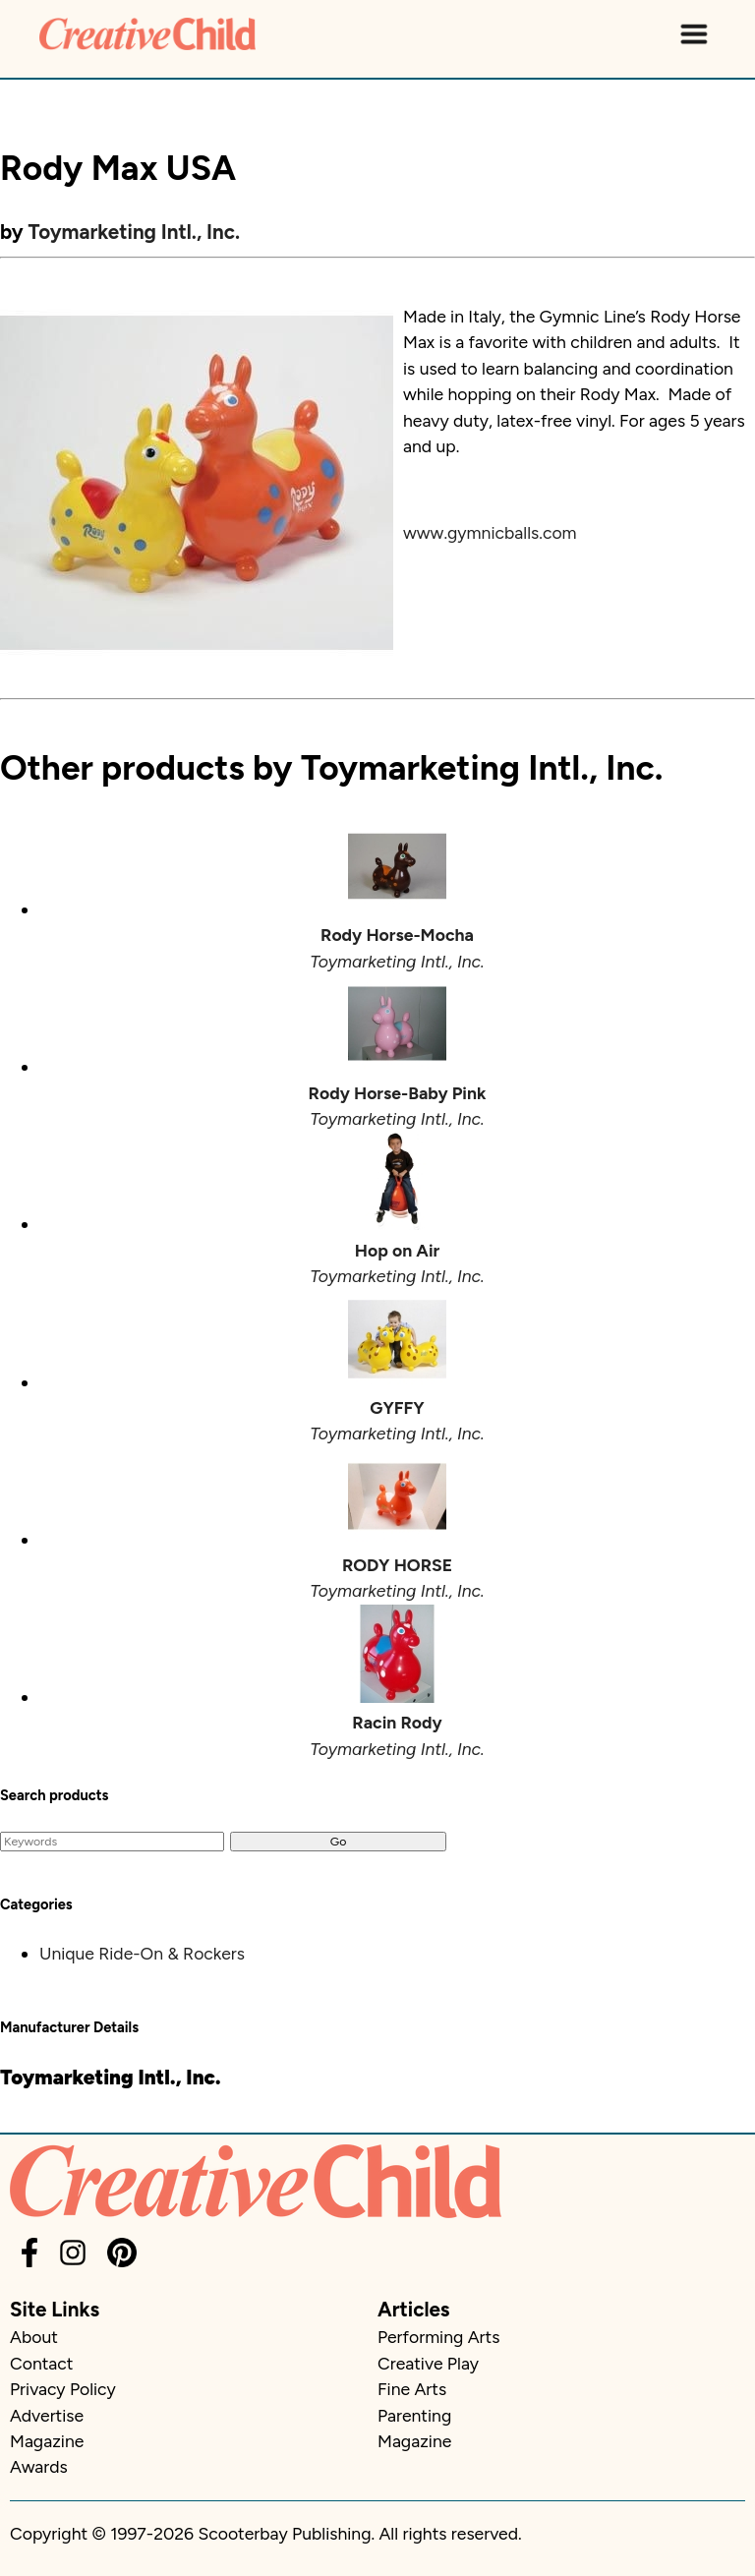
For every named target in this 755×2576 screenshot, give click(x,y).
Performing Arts (438, 2336)
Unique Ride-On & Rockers (142, 1953)
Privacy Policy (63, 2388)
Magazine (47, 2440)
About (34, 2336)
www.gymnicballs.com (490, 532)
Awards (39, 2466)
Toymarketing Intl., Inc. (135, 231)
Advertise (47, 2415)
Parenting (414, 2415)
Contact (41, 2363)
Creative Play (428, 2363)
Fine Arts (412, 2388)
